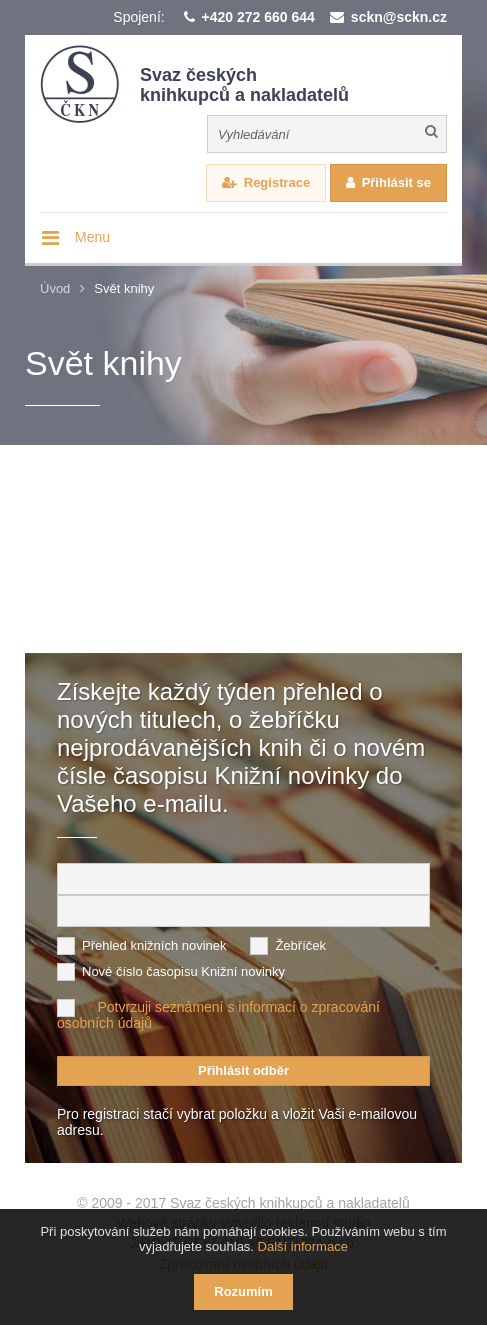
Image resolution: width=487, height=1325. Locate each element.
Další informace (303, 1246)
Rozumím (243, 1291)
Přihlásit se (396, 182)
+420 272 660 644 (258, 17)
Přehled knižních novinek (154, 945)
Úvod (55, 288)
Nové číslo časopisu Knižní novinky (183, 971)
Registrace (277, 182)
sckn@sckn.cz (399, 17)
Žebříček (300, 945)
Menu (92, 237)
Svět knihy (124, 288)
